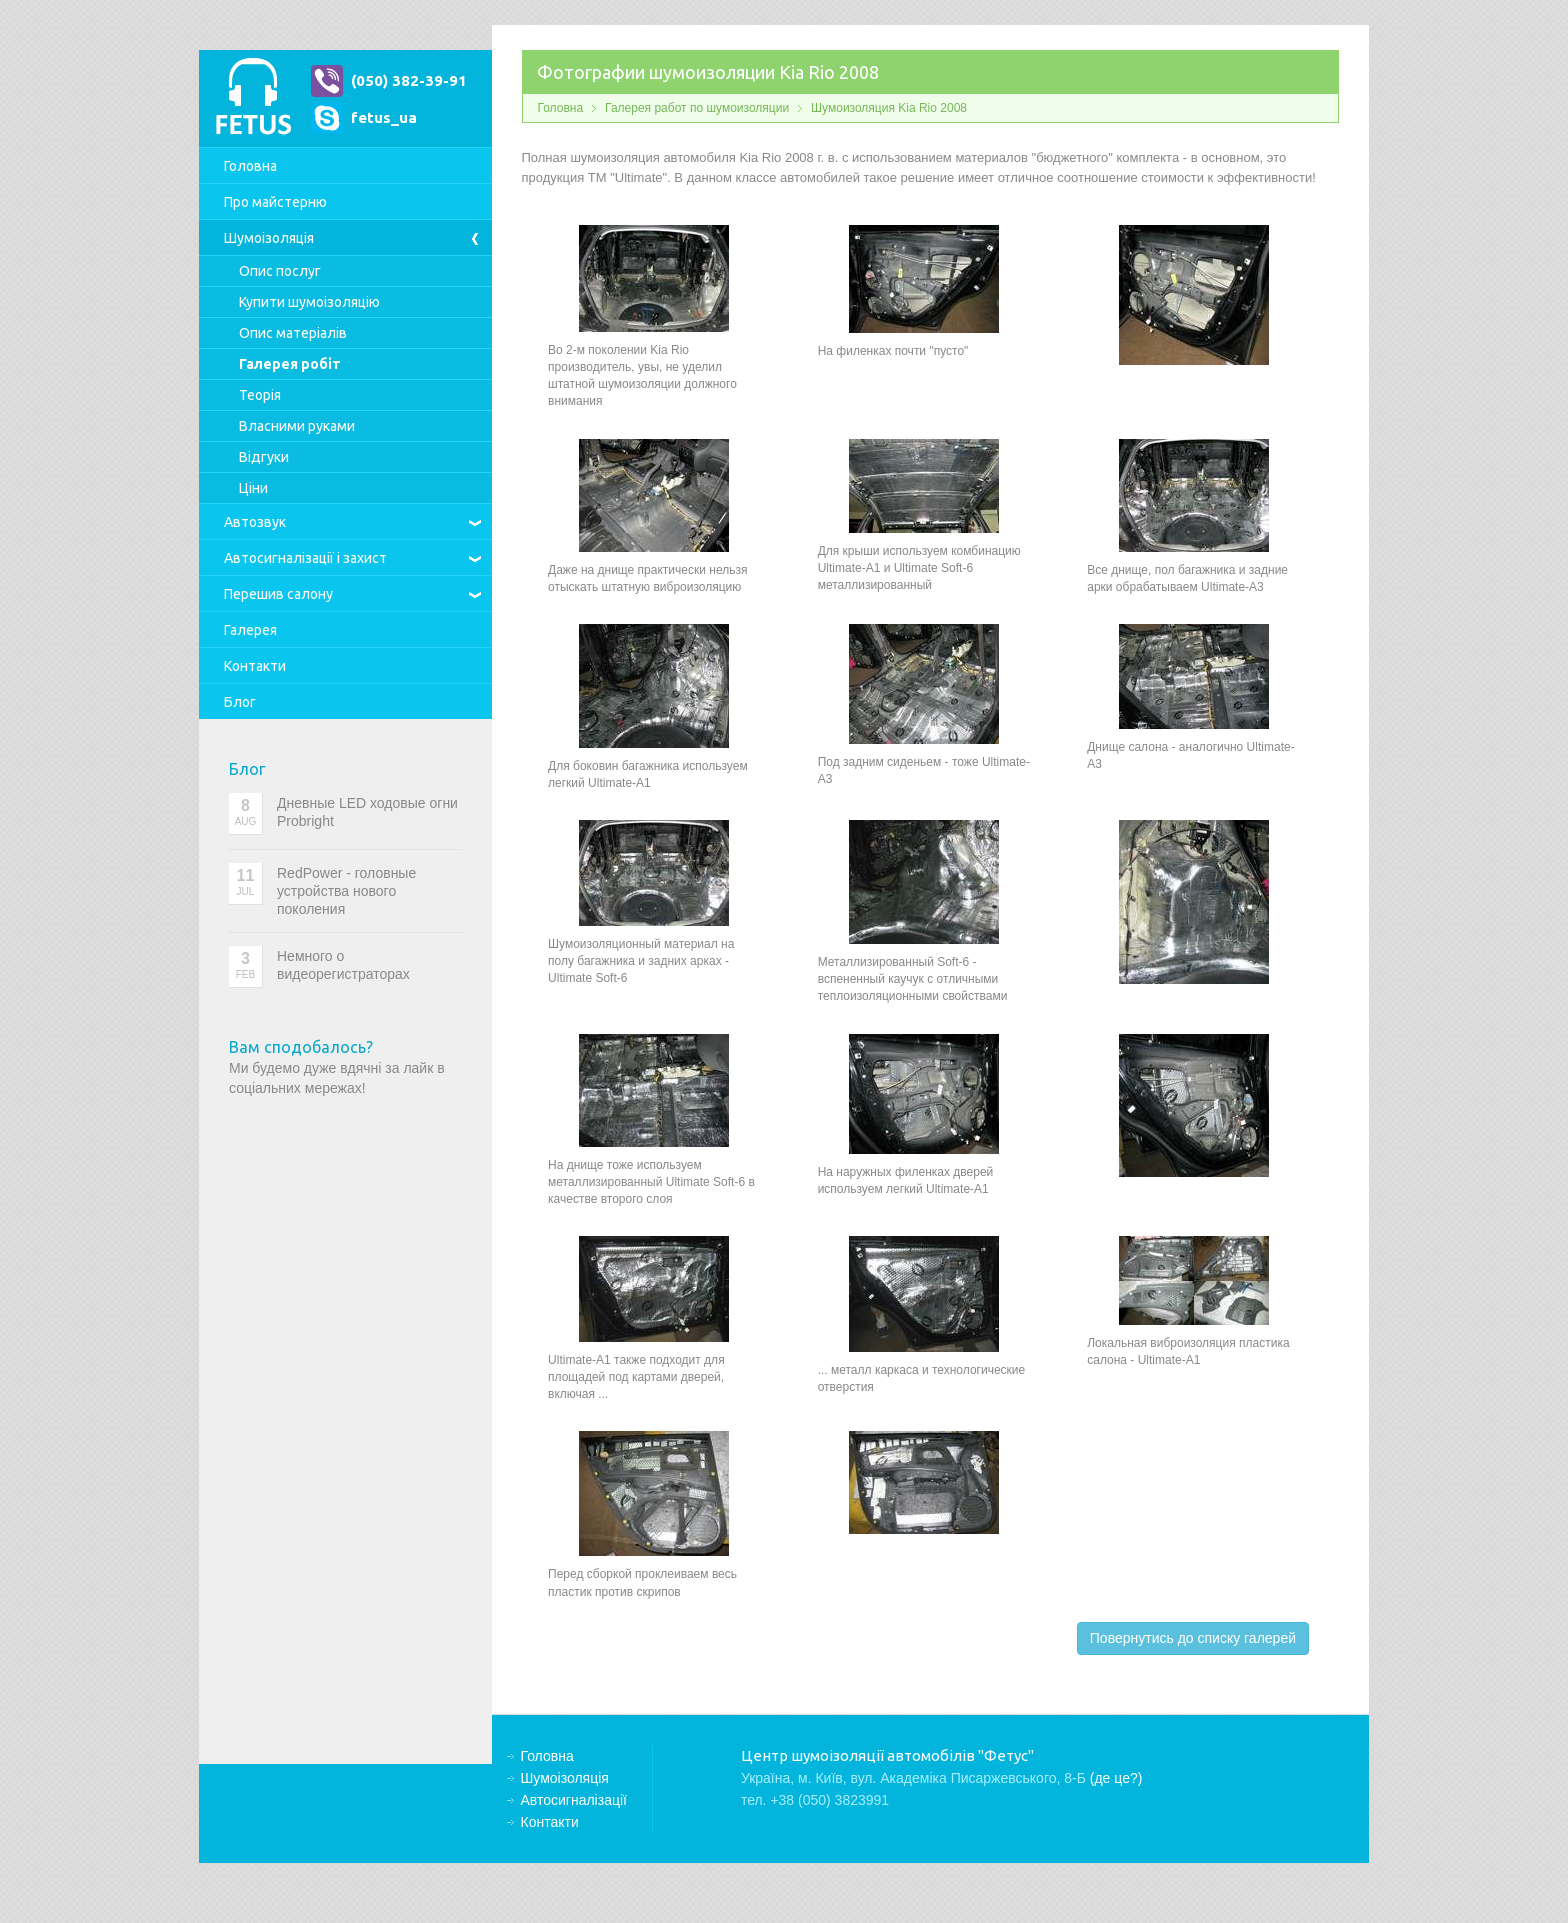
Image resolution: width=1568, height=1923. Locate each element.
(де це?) (1116, 1778)
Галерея (250, 630)
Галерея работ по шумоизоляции (697, 108)
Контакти (255, 666)
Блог (240, 702)
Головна (250, 166)
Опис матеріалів (293, 333)
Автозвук (255, 522)
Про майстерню (275, 202)
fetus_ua (384, 117)
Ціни (253, 488)
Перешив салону (278, 594)
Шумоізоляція (269, 238)
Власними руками (297, 426)
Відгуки (264, 457)
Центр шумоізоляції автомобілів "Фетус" (253, 98)
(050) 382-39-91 (409, 80)
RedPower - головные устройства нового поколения (346, 891)
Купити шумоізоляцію (309, 302)
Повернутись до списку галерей (1193, 1638)
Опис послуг (280, 271)
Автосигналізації (305, 558)
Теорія (260, 395)
